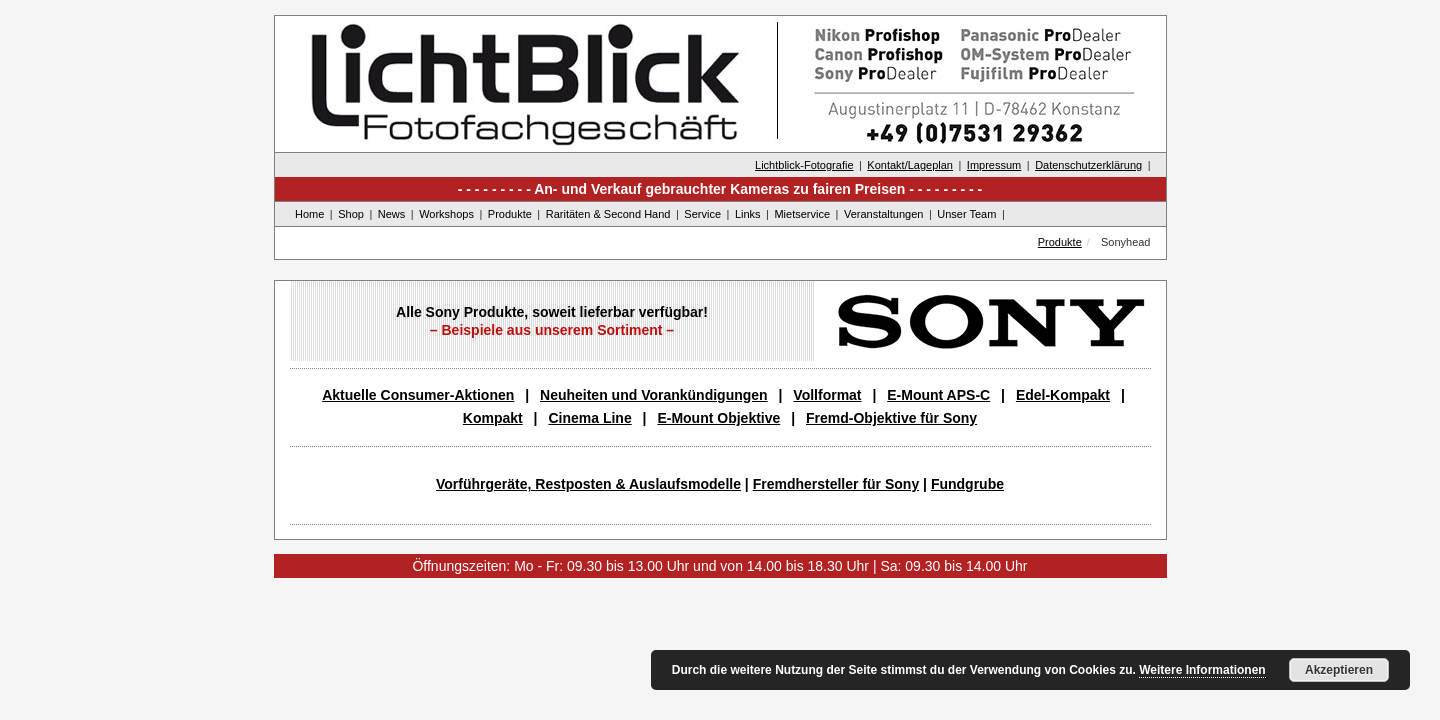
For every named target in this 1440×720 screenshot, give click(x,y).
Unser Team (966, 214)
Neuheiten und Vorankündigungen (654, 395)
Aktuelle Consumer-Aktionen (418, 395)
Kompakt (493, 418)
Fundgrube (967, 484)
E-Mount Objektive (718, 418)
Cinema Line (589, 418)
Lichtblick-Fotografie (804, 165)
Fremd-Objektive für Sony (891, 418)
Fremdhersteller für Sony (836, 484)
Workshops (446, 214)
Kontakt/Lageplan (910, 165)
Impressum (994, 165)
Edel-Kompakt (1063, 395)
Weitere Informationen (1202, 670)
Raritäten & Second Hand (608, 214)
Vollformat (827, 395)
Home (309, 214)
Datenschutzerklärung (1088, 165)
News (392, 214)
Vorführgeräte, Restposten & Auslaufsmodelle (588, 484)
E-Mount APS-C (938, 395)
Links (748, 214)
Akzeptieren (1339, 670)
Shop (351, 214)
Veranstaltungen (884, 214)
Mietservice (802, 214)
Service (702, 214)
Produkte (510, 214)
